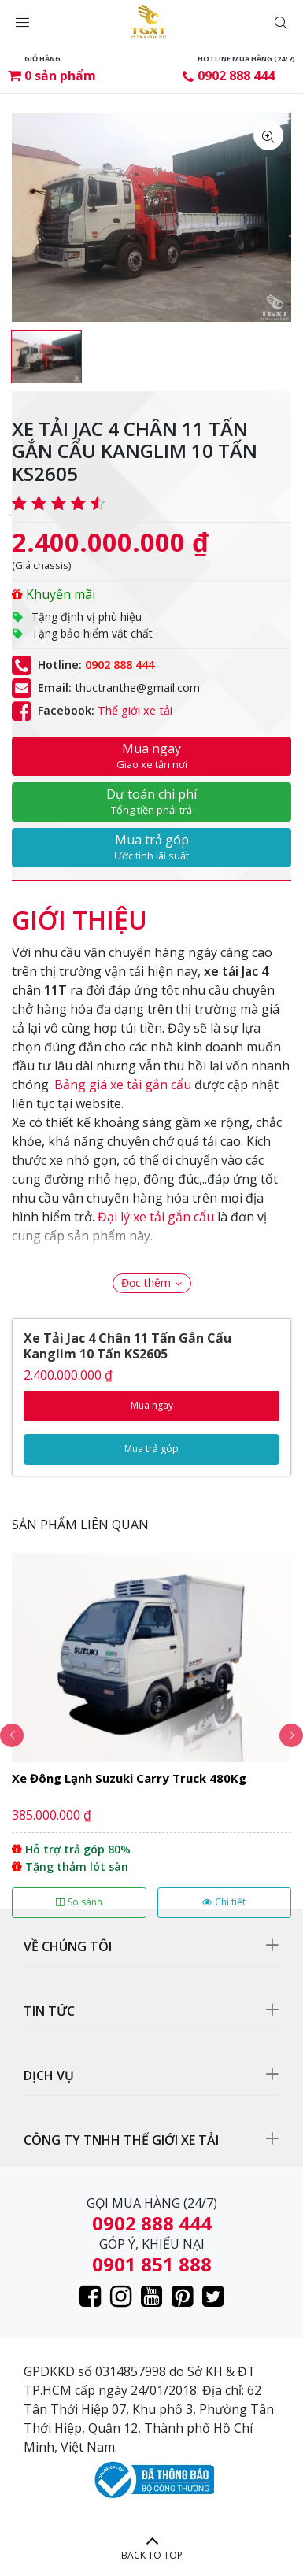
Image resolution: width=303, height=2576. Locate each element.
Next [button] (291, 1735)
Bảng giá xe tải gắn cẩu (122, 1084)
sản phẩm (60, 75)
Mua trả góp (151, 847)
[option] (46, 356)
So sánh (79, 1902)
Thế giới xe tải (135, 710)
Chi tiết (224, 1902)
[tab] (79, 912)
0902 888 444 (236, 75)
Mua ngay (151, 755)
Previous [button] (12, 1735)
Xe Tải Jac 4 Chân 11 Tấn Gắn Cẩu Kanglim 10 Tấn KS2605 (127, 1345)
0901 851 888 (152, 2264)
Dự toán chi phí (151, 801)
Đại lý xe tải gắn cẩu (156, 1216)
